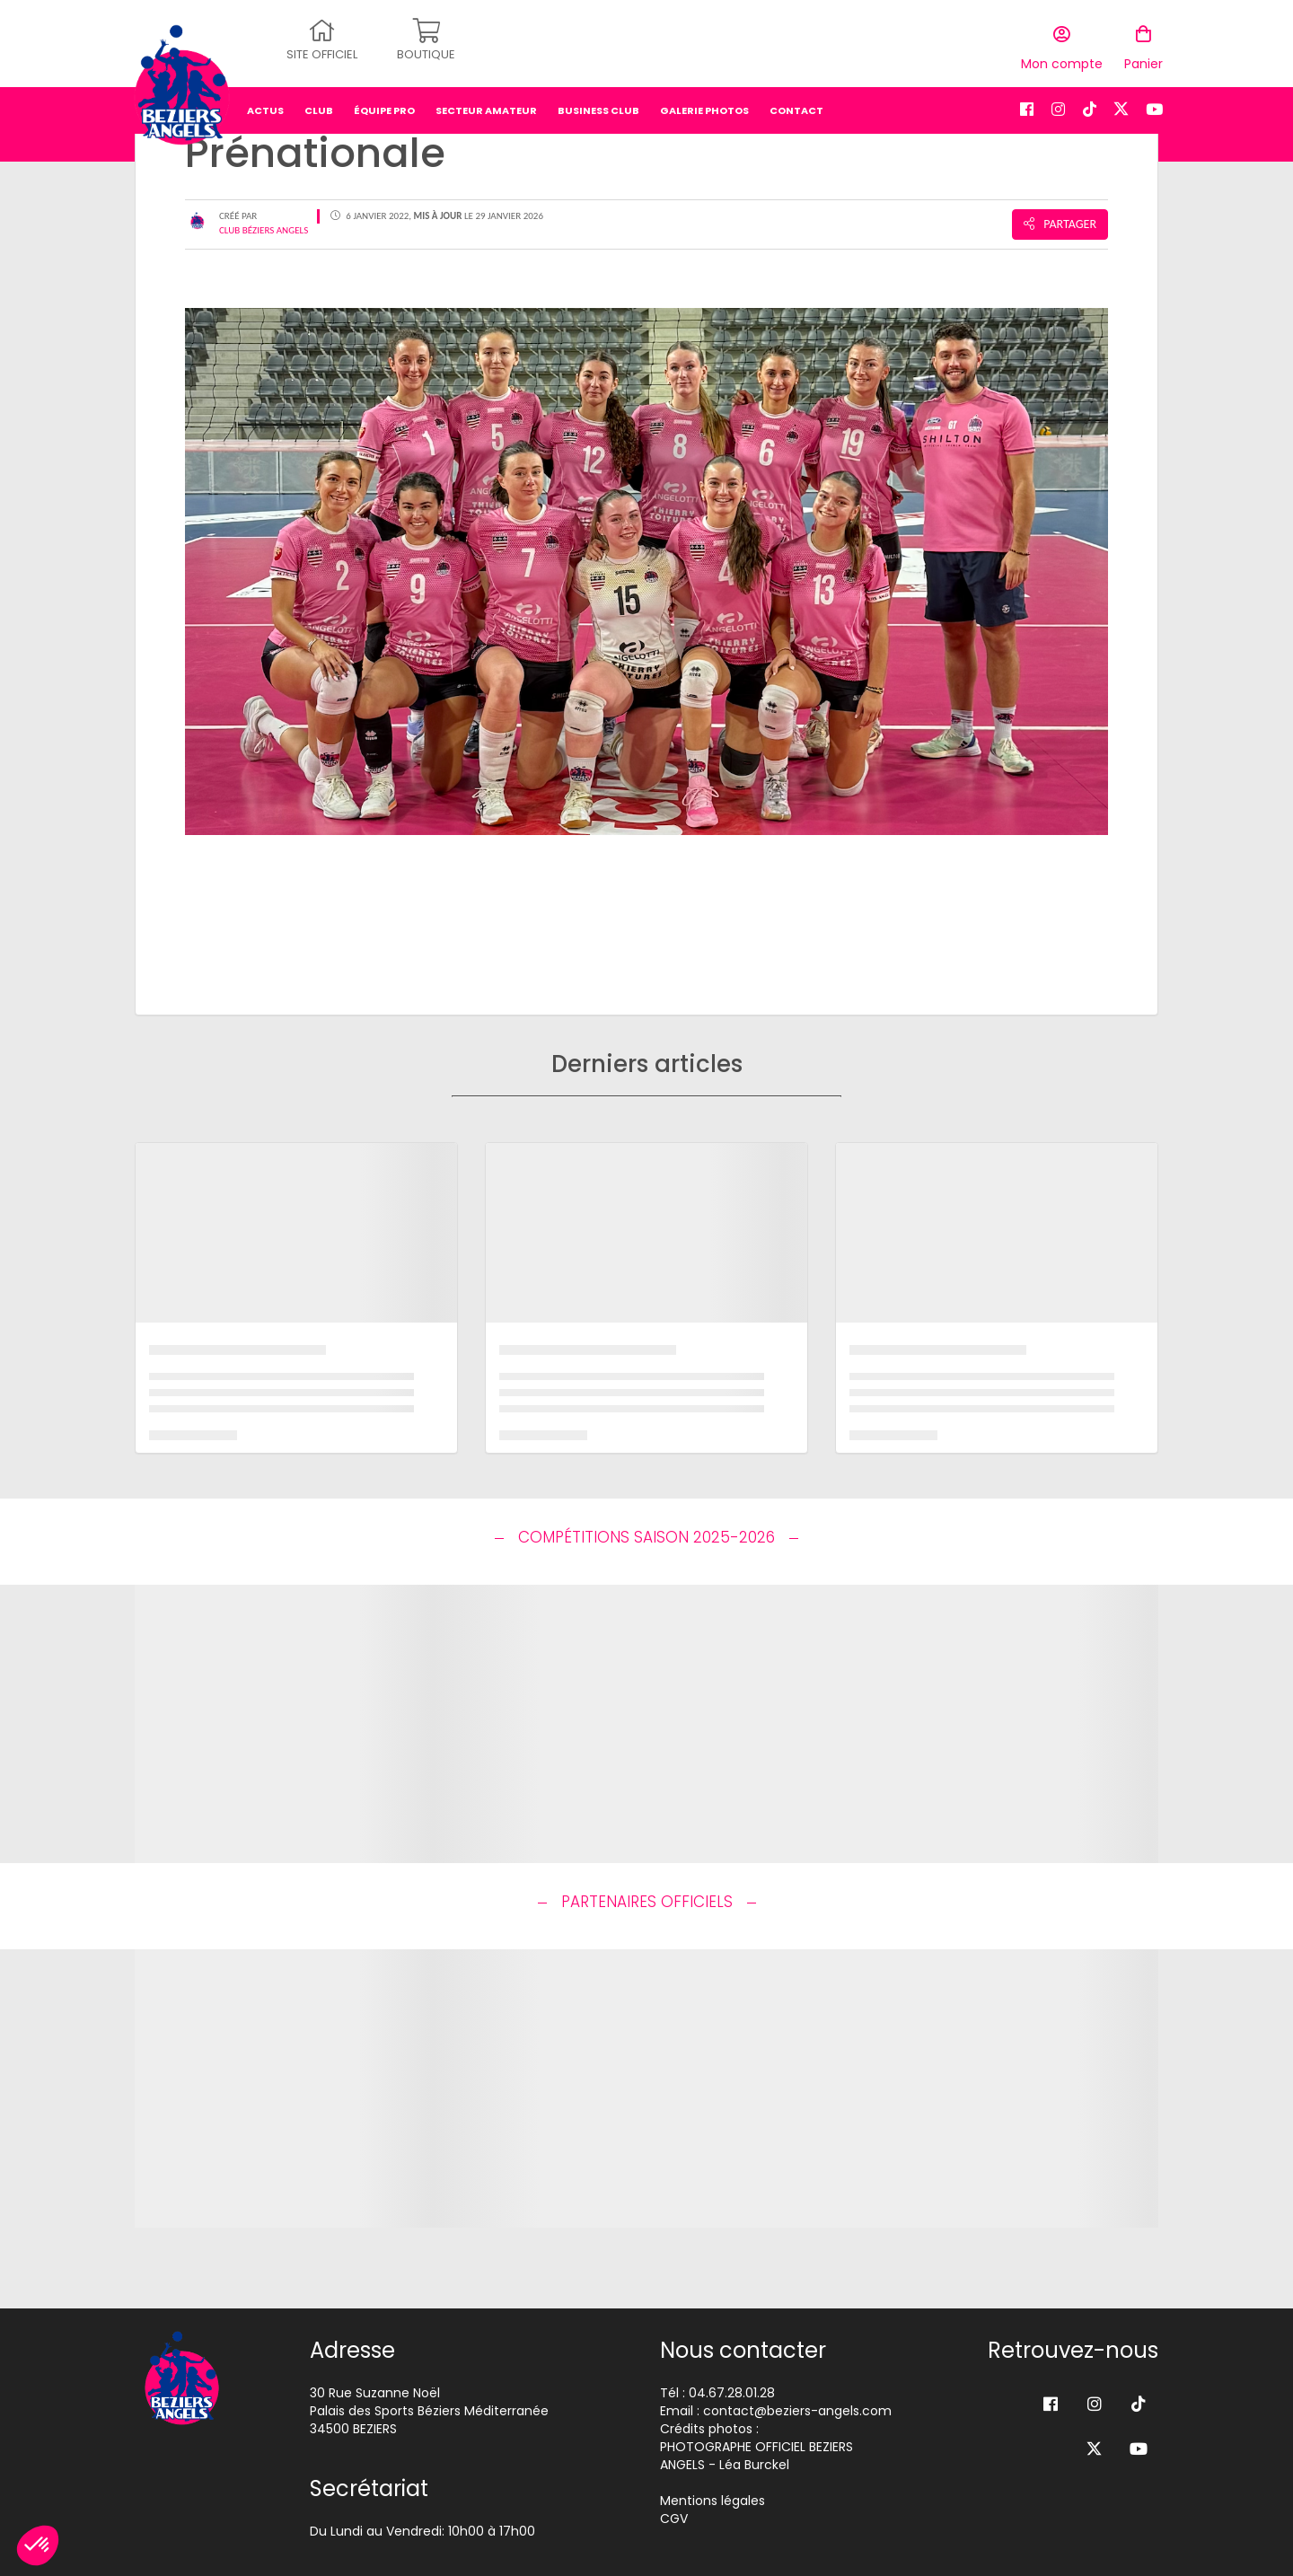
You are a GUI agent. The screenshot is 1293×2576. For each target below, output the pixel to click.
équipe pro (384, 103)
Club (318, 103)
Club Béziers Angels (263, 230)
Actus (265, 103)
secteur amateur (486, 103)
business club (598, 103)
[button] (37, 2545)
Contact (796, 103)
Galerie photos (704, 103)
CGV (674, 2519)
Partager (1060, 224)
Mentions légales (712, 2501)
